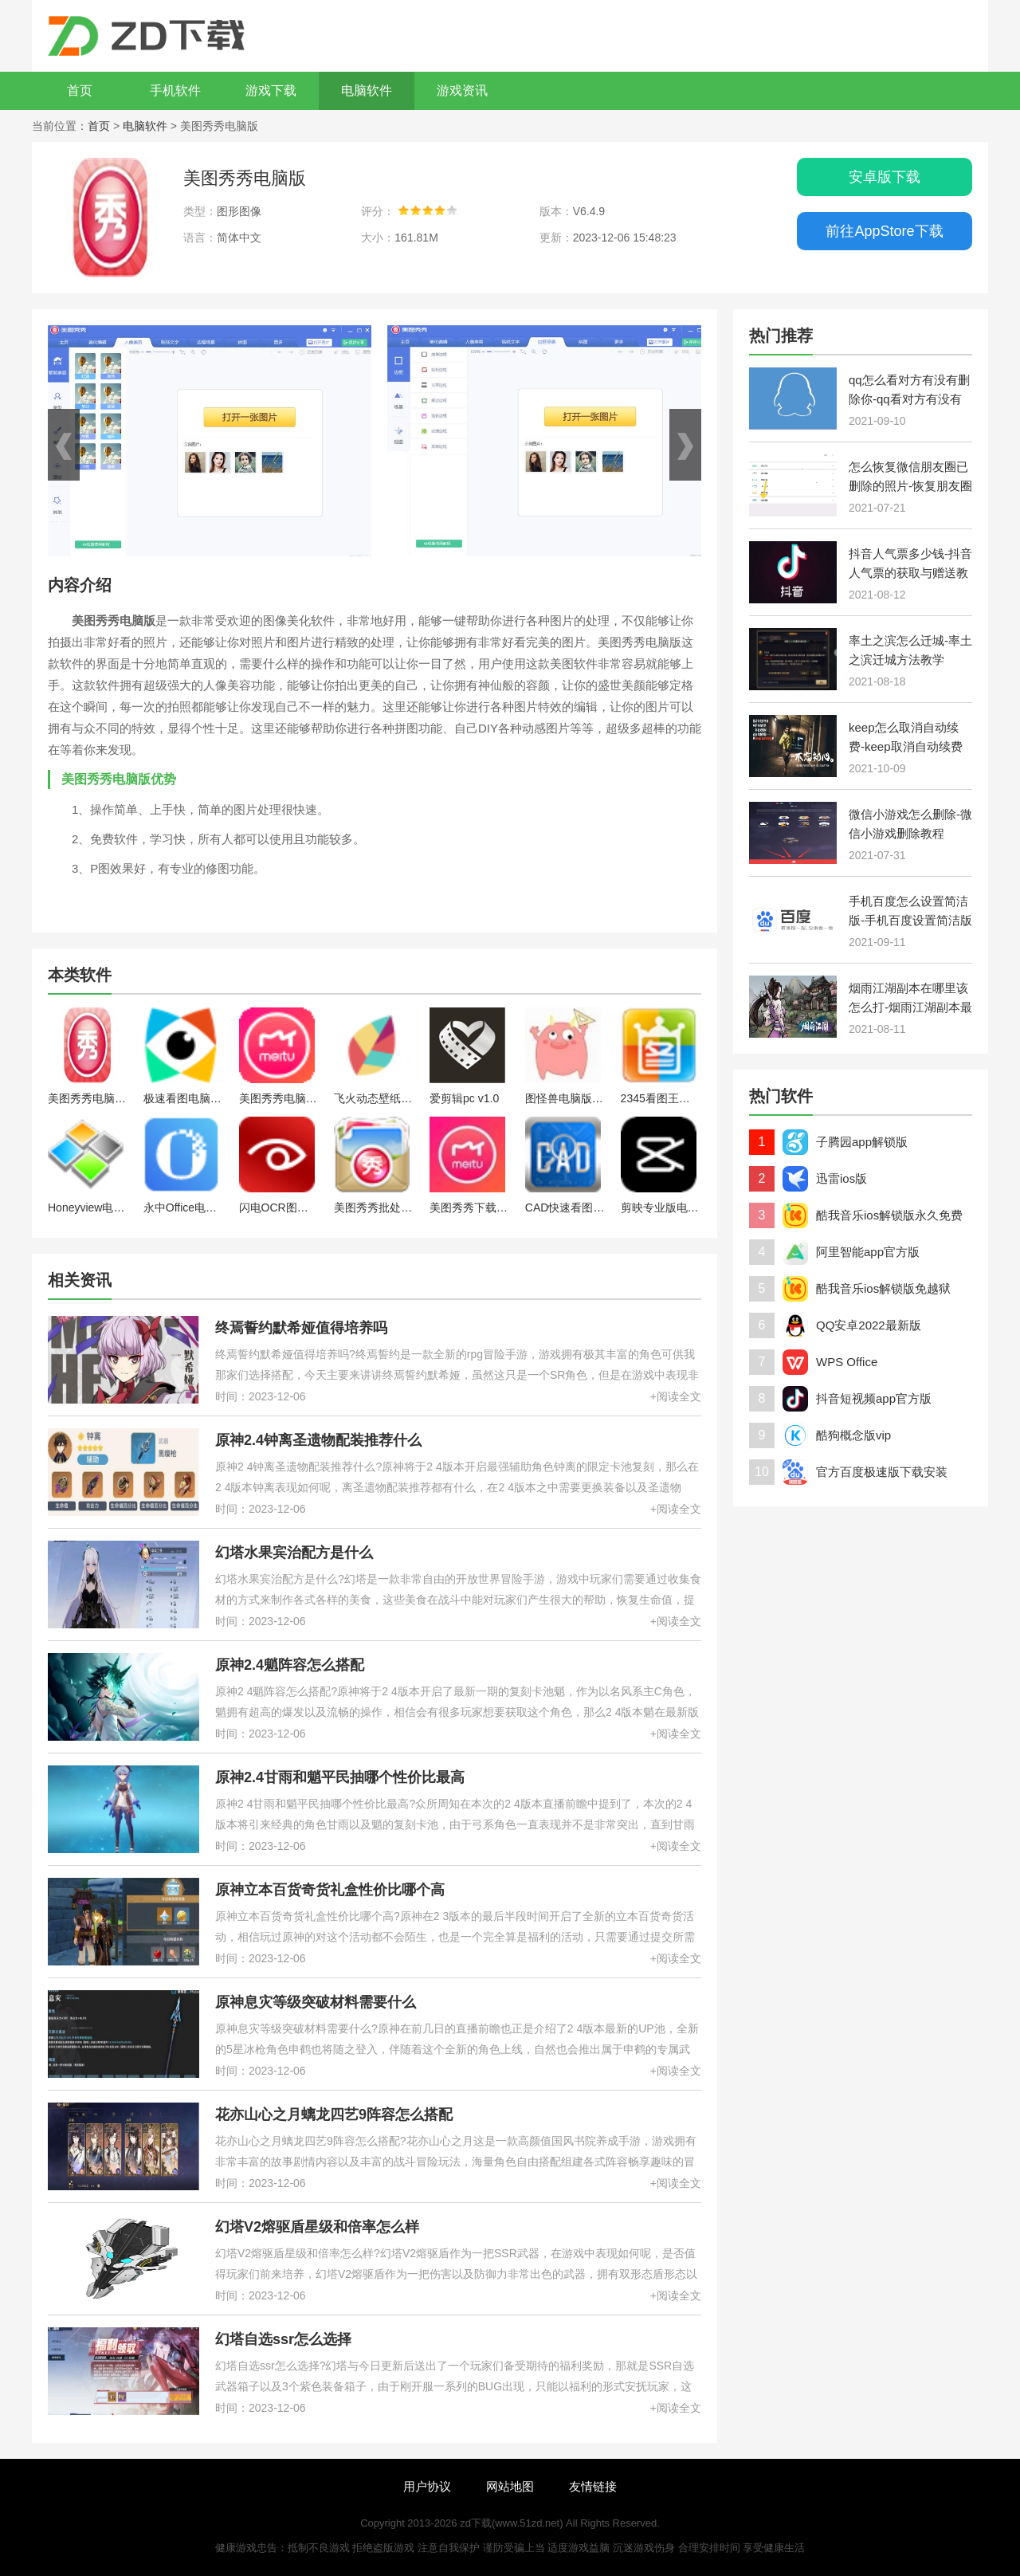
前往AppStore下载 (884, 231)
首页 (79, 90)
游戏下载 (270, 90)
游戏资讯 (462, 90)
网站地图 (510, 2486)
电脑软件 (366, 90)
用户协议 (427, 2486)
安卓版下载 (884, 177)
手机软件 (175, 90)
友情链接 (593, 2486)
